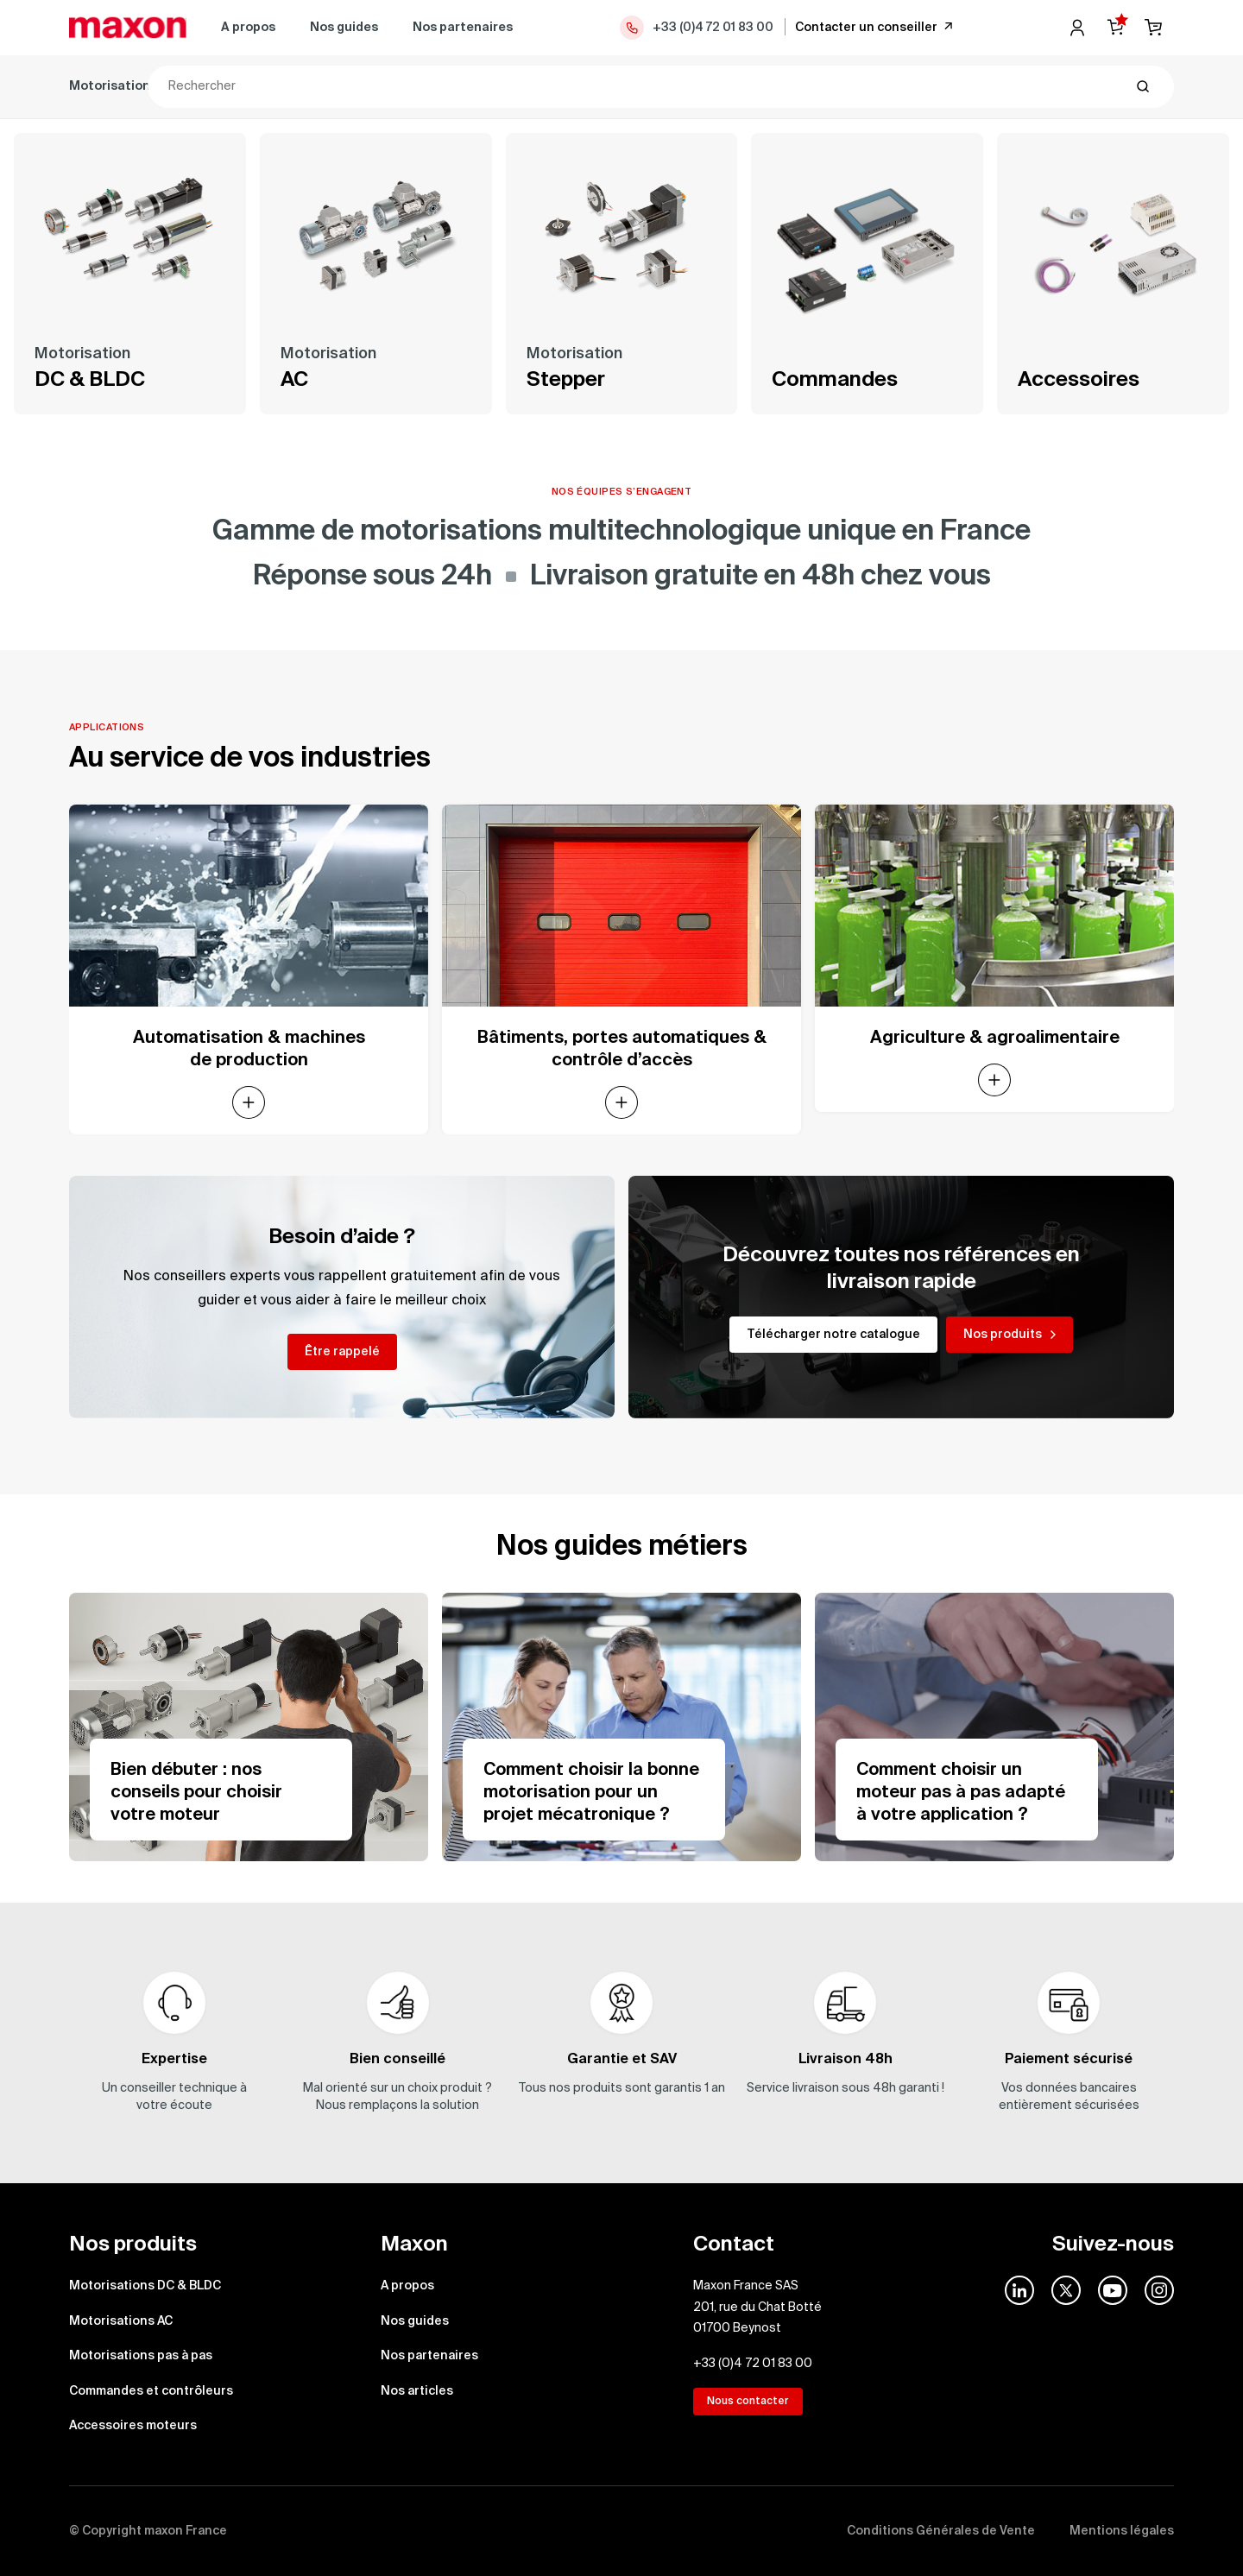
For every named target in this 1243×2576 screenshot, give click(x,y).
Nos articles (417, 2391)
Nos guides (344, 28)
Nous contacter (748, 2401)
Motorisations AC (297, 86)
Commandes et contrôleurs (626, 86)
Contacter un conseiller (875, 27)
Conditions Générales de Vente (941, 2531)
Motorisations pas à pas (446, 86)
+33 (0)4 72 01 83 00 (695, 27)
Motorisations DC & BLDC (146, 86)
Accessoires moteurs (799, 86)
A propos (248, 28)
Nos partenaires (463, 28)
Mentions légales (1121, 2531)
